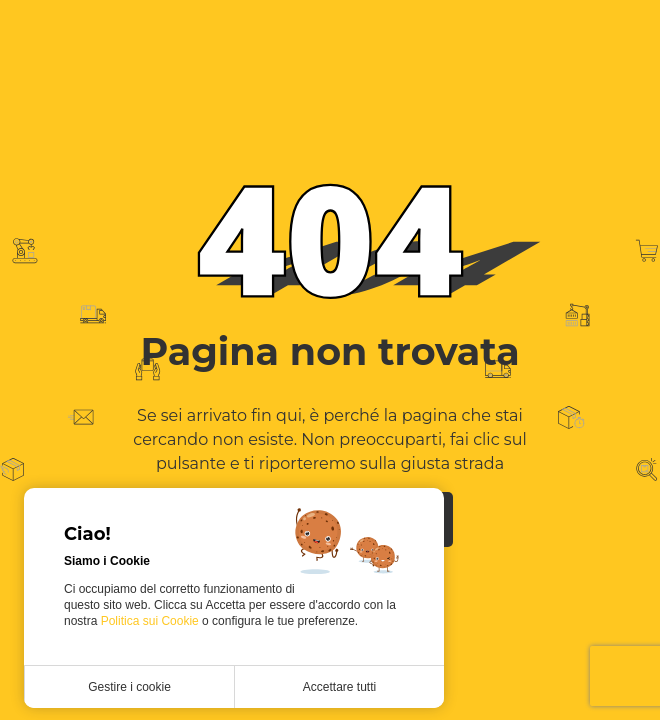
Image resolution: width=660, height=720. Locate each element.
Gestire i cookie (129, 687)
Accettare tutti (339, 687)
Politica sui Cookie (151, 621)
